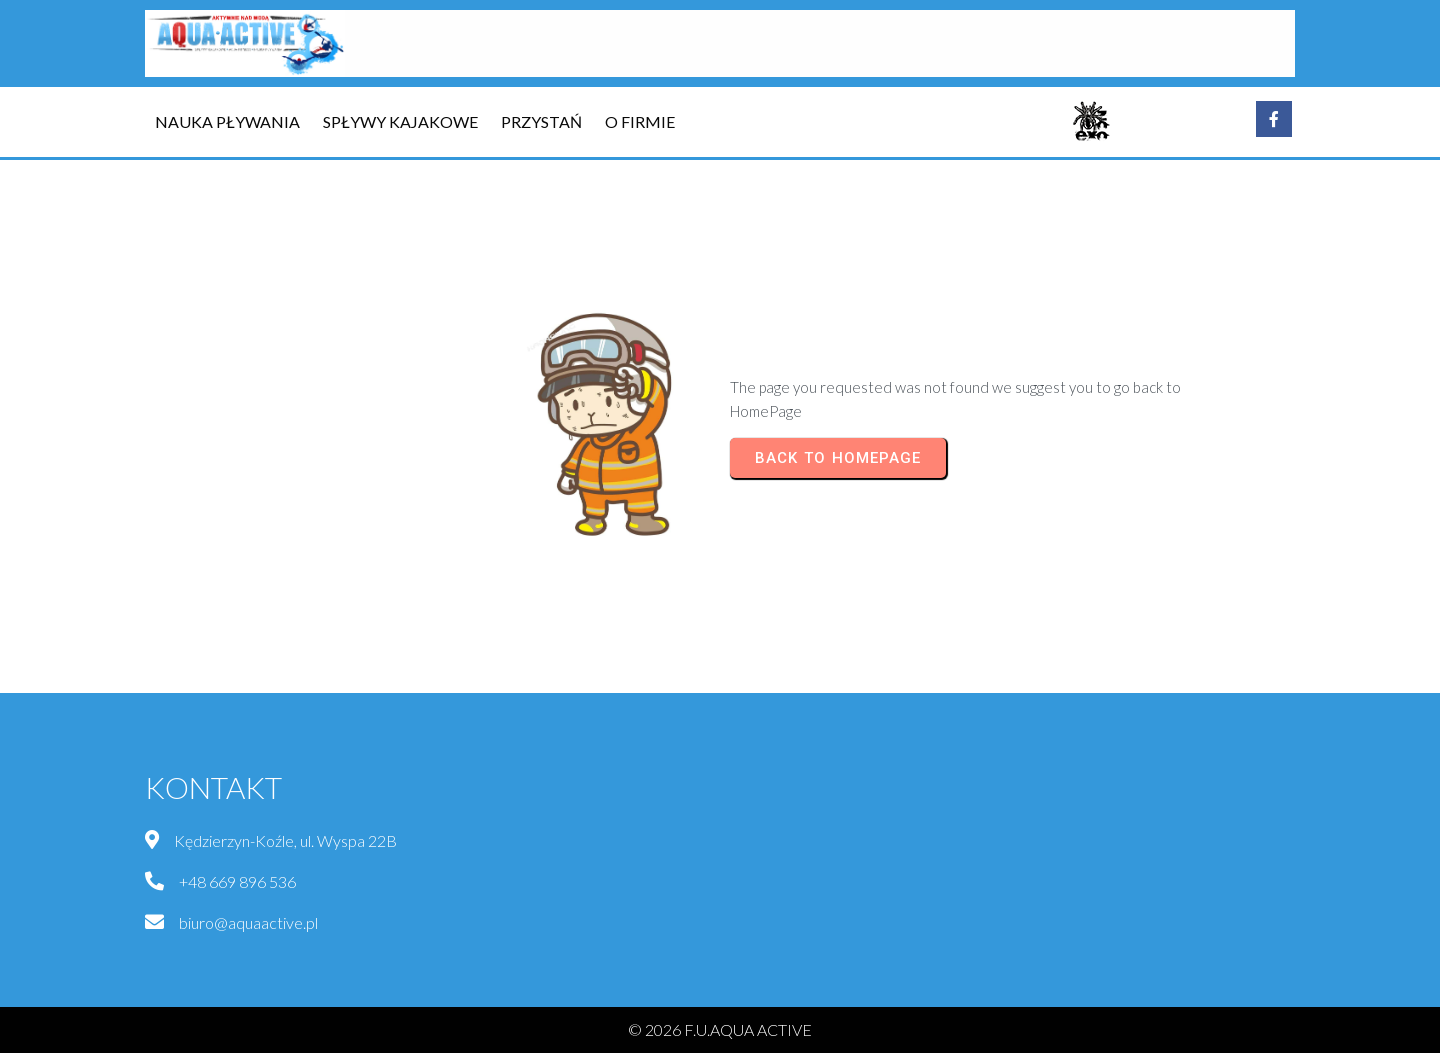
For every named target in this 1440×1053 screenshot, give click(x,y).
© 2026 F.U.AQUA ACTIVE (720, 1029)
